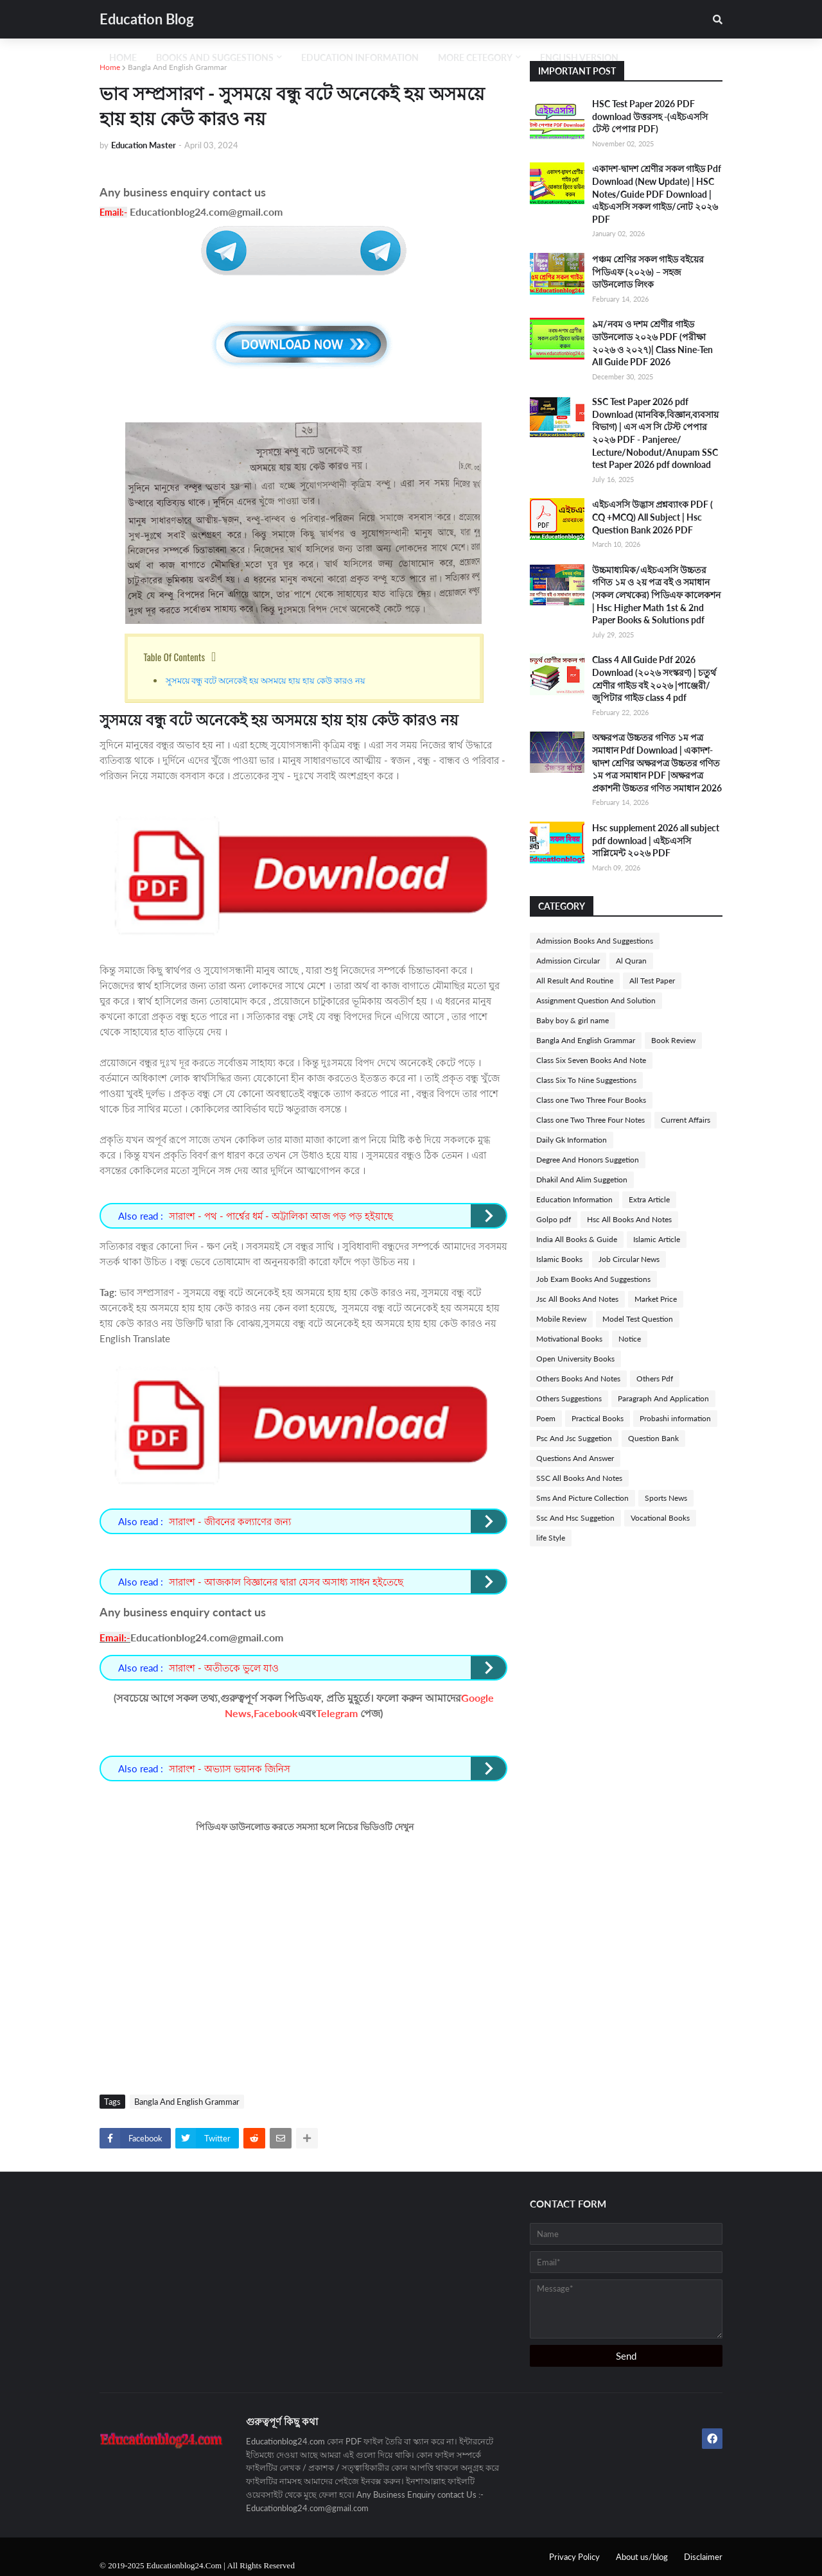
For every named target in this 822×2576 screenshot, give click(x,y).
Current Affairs (685, 1120)
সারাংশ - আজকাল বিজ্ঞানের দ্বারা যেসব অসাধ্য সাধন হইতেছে (286, 1581)
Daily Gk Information (571, 1140)
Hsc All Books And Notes (629, 1219)
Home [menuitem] (123, 57)
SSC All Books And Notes (579, 1478)
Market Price (655, 1299)
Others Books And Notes (578, 1378)
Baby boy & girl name (572, 1020)
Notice (629, 1339)
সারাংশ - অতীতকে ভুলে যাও (224, 1667)
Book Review (673, 1040)
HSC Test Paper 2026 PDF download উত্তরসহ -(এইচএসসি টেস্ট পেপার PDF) (650, 116)
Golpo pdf (553, 1219)
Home (110, 67)
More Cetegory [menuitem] (475, 57)
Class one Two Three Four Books (591, 1100)
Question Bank (653, 1438)
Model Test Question (637, 1319)
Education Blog (147, 19)
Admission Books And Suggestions (594, 941)
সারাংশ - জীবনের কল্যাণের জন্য (230, 1521)
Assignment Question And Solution (596, 1000)
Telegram (337, 1713)
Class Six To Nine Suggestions (586, 1080)
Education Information (574, 1199)
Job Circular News (629, 1259)
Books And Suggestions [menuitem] (215, 57)
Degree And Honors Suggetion (587, 1159)
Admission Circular (568, 960)
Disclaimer (703, 2557)
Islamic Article (656, 1239)
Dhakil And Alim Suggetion (581, 1179)
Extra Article (649, 1199)
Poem (545, 1418)
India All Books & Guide (576, 1239)
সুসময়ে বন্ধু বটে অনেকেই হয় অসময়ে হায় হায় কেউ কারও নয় (266, 679)
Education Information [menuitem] (360, 57)
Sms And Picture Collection (582, 1498)
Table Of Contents (175, 657)
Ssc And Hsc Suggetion (575, 1518)
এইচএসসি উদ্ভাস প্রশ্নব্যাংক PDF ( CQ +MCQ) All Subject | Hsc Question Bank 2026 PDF (652, 517)
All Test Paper (652, 980)
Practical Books (598, 1418)
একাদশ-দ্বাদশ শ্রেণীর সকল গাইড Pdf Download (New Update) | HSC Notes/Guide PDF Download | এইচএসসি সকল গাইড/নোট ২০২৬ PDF (656, 193)
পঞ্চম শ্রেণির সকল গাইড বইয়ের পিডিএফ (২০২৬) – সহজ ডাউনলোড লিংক (648, 272)
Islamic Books (559, 1259)
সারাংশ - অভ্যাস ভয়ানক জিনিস (229, 1768)
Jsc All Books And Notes (577, 1299)
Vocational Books (660, 1518)
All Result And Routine (574, 980)
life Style (550, 1538)
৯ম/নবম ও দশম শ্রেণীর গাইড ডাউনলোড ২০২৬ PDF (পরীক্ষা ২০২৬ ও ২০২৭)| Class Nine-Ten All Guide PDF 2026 (652, 342)
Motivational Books (569, 1339)
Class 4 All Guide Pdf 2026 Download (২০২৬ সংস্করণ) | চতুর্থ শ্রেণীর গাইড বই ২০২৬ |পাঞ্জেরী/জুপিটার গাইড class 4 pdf (654, 678)
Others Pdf (654, 1378)
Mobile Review (561, 1319)
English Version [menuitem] (579, 57)
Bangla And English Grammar (177, 67)
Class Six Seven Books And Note (591, 1060)
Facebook (276, 1713)
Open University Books (575, 1358)
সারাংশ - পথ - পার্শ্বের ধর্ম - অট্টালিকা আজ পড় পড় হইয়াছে (281, 1216)
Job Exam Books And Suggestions (593, 1279)
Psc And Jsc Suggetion (574, 1438)
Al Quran (631, 960)
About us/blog (642, 2557)
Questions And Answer (575, 1458)
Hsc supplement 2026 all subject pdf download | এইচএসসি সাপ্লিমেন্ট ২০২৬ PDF (655, 840)
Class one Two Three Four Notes (590, 1120)
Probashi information (675, 1418)
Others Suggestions (569, 1398)
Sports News (666, 1498)
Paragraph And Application (663, 1398)
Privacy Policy (574, 2557)
